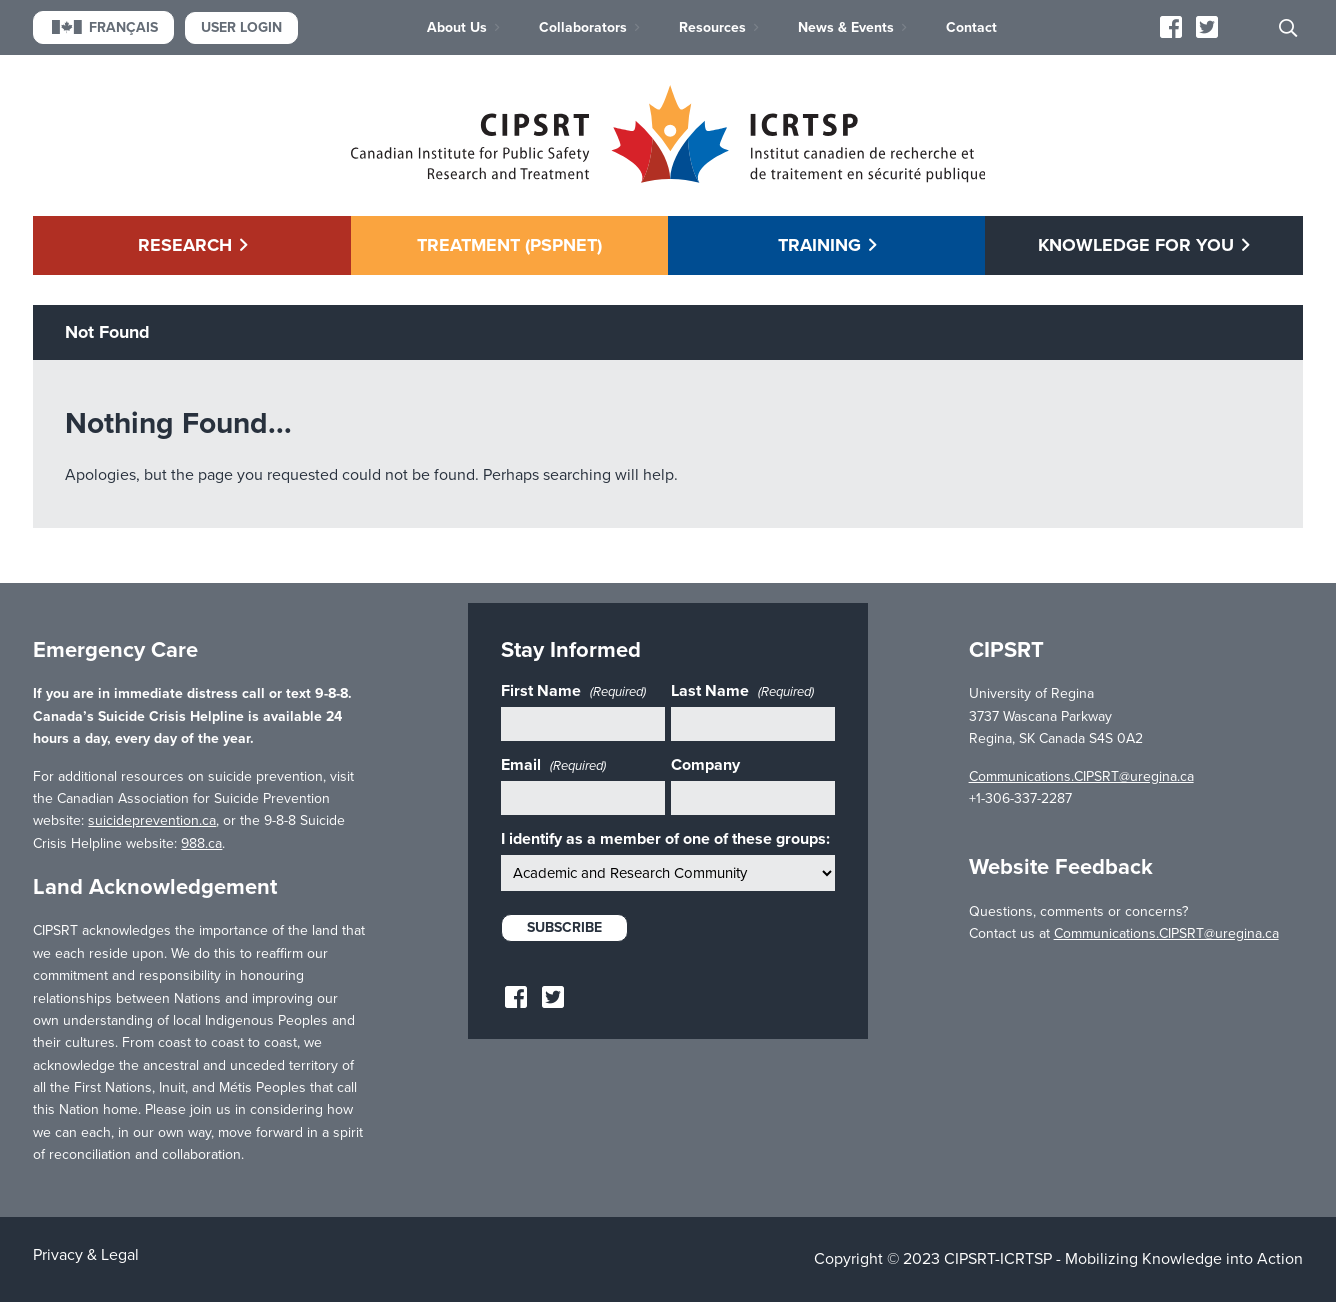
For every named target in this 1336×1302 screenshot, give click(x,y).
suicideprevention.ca (152, 820)
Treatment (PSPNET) (509, 245)
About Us (457, 27)
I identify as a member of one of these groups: (665, 839)
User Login (241, 27)
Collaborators (583, 27)
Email (553, 765)
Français (103, 27)
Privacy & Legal (86, 1255)
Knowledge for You (1136, 245)
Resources (712, 27)
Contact (971, 27)
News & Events (846, 27)
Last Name (742, 691)
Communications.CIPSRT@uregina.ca (1081, 776)
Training (819, 245)
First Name (573, 691)
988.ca (201, 843)
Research (185, 245)
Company (705, 765)
